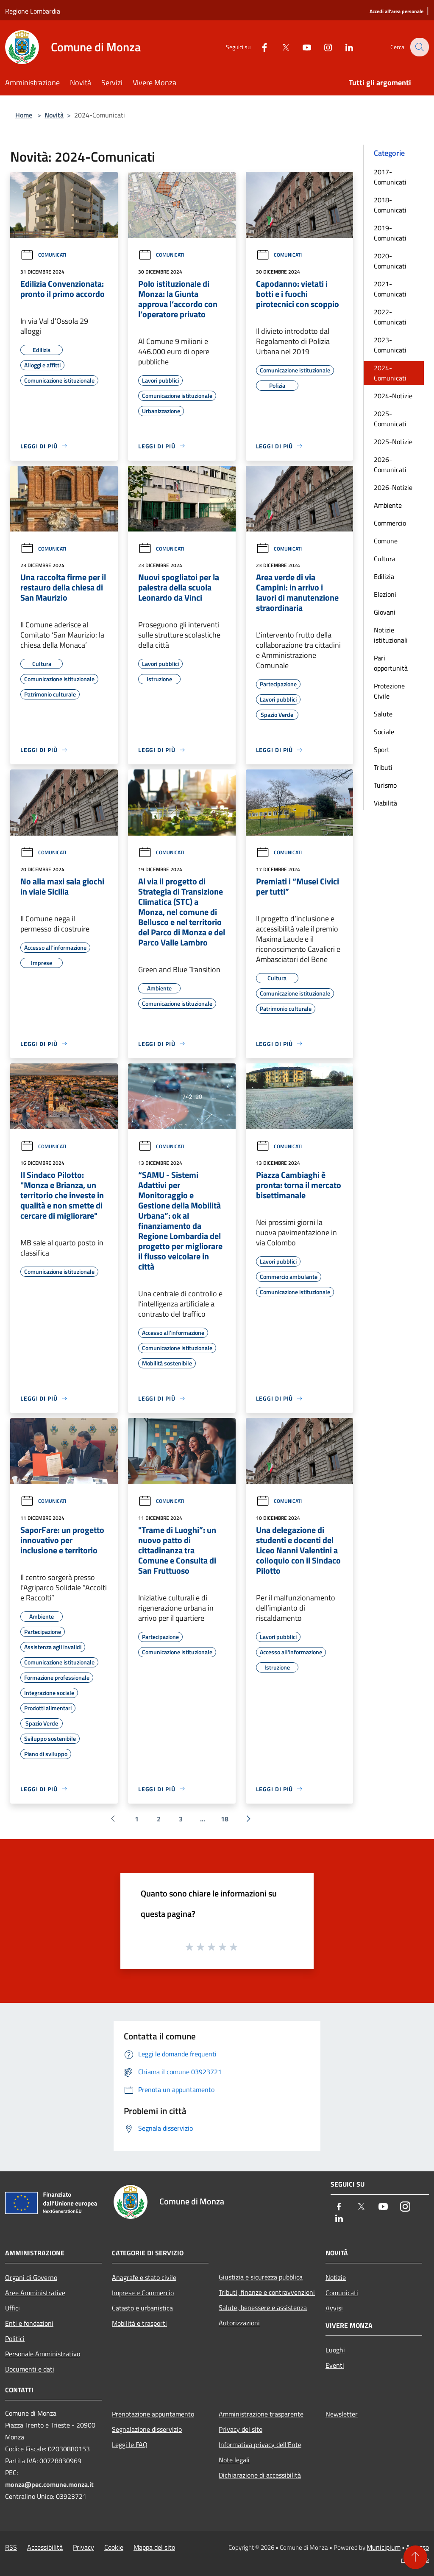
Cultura (384, 559)
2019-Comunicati (390, 233)
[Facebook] (258, 47)
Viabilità (385, 803)
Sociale (384, 732)
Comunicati (43, 255)
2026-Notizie (393, 487)
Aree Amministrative (35, 2293)
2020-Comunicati (390, 261)
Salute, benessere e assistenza (263, 2307)
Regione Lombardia (32, 11)
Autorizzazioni (239, 2323)
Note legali (234, 2460)
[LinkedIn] (343, 47)
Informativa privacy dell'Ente (260, 2444)
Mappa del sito (154, 2547)
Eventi (335, 2365)
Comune (386, 541)
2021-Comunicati (390, 289)
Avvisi (334, 2308)
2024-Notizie (393, 396)
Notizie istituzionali (391, 635)
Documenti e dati (29, 2369)
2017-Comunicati (390, 177)
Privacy (83, 2547)
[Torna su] (415, 2557)
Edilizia (384, 576)
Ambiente (388, 505)
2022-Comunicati (390, 317)
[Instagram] (322, 47)
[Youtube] (300, 47)
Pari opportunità (391, 663)
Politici (15, 2338)
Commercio (390, 523)
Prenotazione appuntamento (153, 2414)
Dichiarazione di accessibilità (260, 2475)
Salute (383, 714)
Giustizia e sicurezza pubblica (261, 2277)
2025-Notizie (393, 441)
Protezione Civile (389, 691)
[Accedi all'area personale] (396, 12)
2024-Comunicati (390, 373)
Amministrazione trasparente (261, 2414)
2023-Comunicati (390, 345)
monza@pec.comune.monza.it (49, 2484)
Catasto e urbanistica (142, 2308)
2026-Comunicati (390, 464)
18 (224, 1819)
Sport (381, 749)
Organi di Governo (31, 2277)
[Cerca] (419, 47)
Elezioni (385, 594)
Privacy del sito (240, 2429)
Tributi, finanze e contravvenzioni (267, 2292)
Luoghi (335, 2350)
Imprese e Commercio (143, 2293)
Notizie (336, 2277)
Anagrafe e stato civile (144, 2277)
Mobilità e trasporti (139, 2323)
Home (23, 115)
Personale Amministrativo (42, 2354)
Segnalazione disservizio (147, 2429)
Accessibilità (45, 2547)
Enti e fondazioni (29, 2323)
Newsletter (342, 2414)
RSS (11, 2547)
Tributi (383, 767)
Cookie (113, 2547)
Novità (54, 115)
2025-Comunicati (390, 418)
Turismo (385, 785)
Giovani (384, 612)
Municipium (384, 2547)
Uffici (12, 2308)
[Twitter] (279, 47)
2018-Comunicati (390, 205)
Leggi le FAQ (129, 2444)
